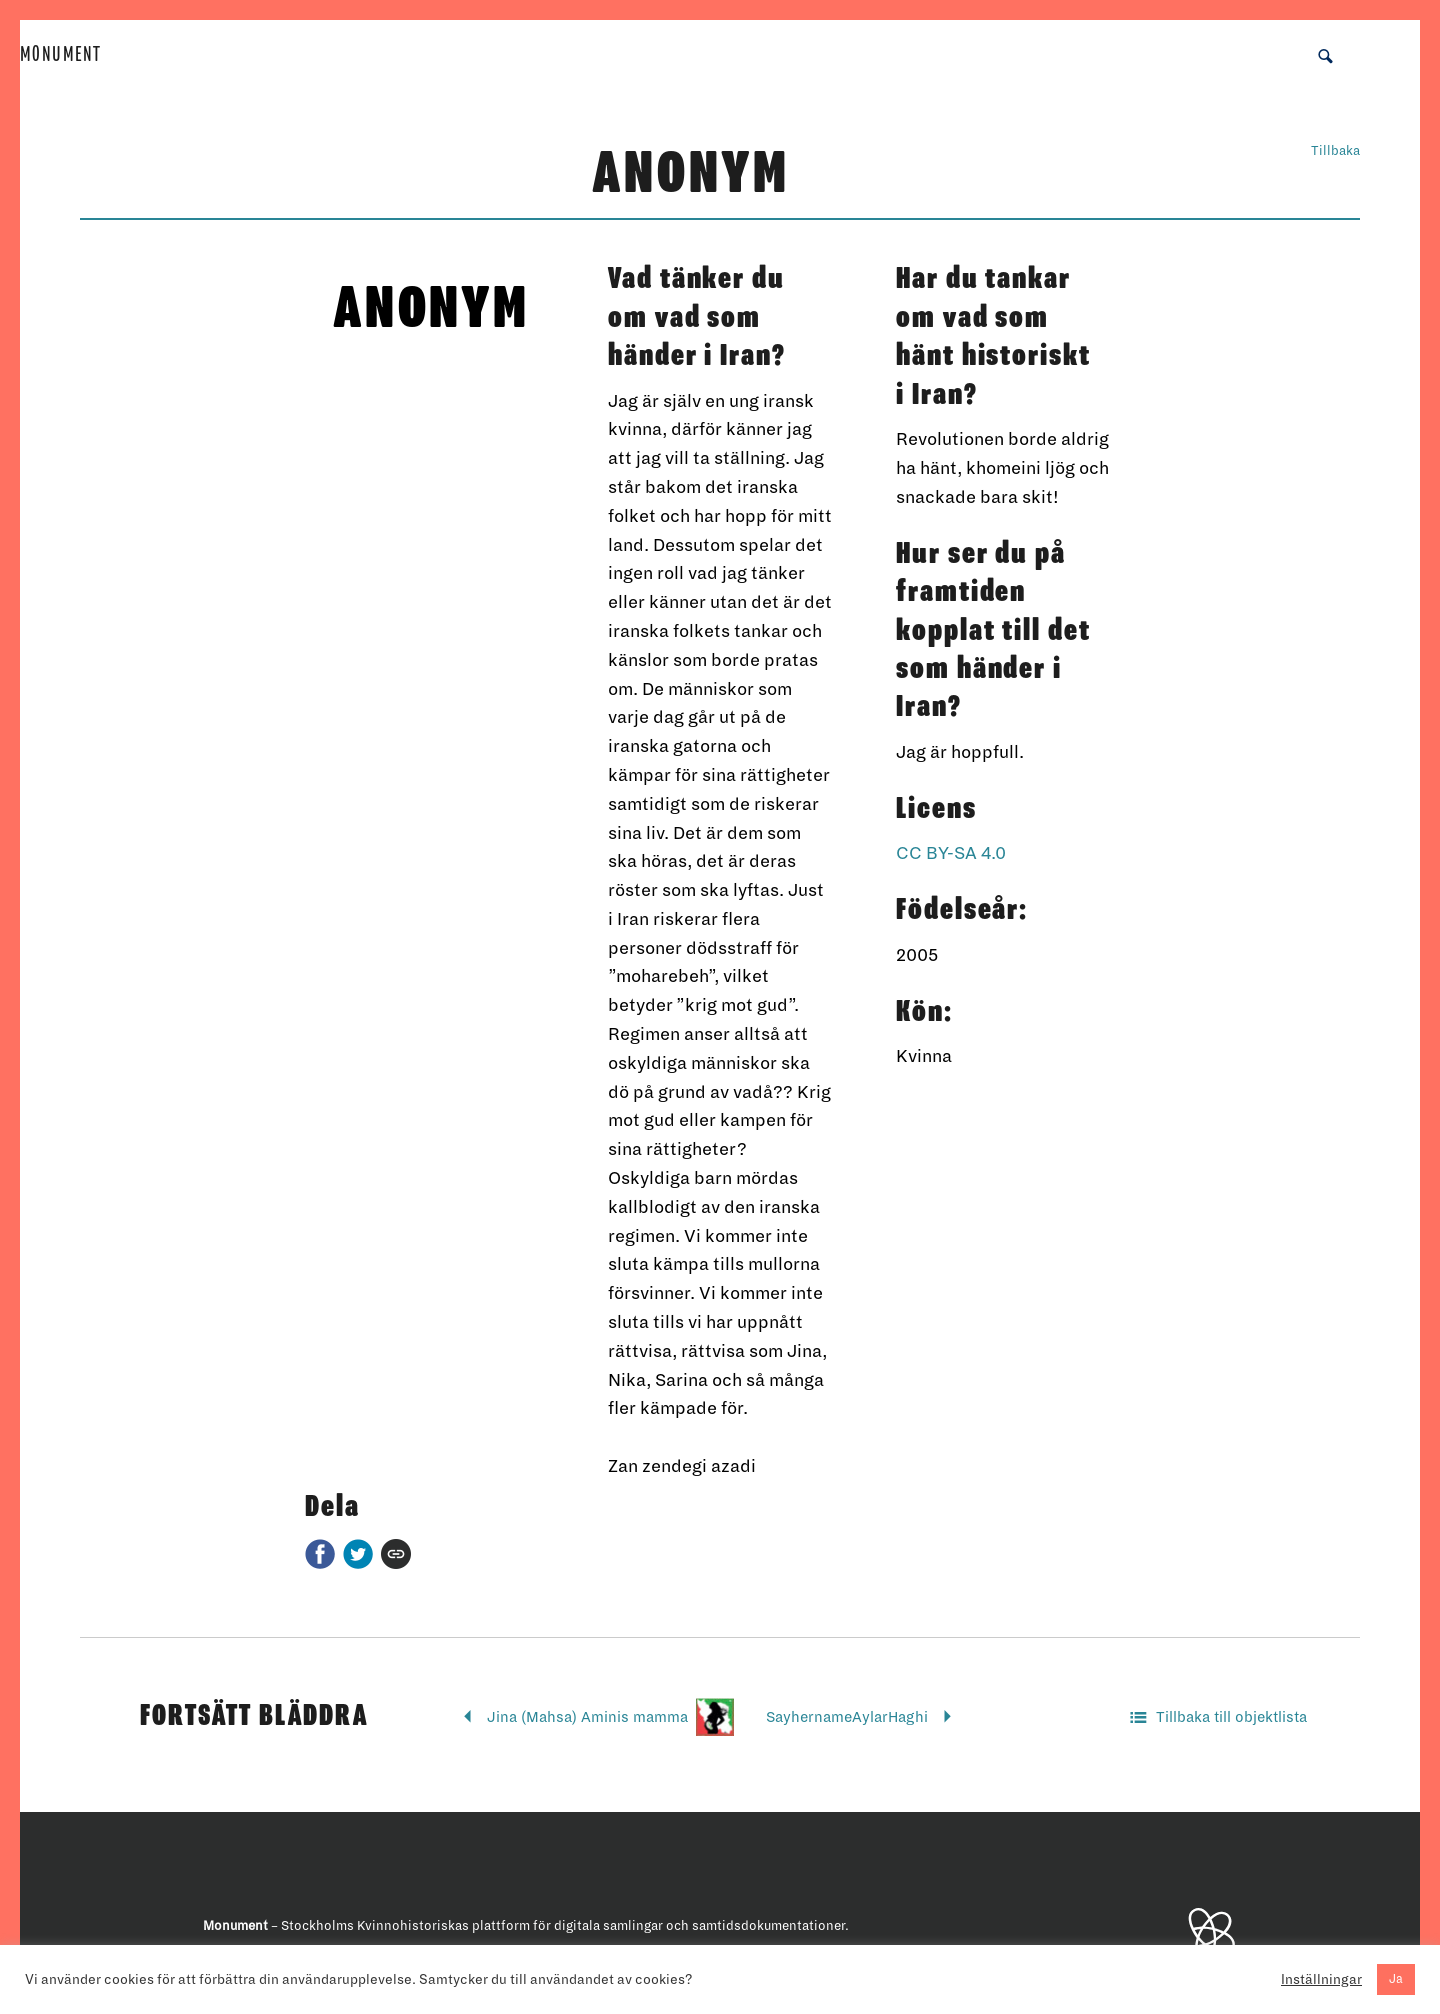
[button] (1325, 55)
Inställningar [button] (1321, 1979)
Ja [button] (1396, 1979)
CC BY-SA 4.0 (951, 853)
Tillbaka (1335, 151)
